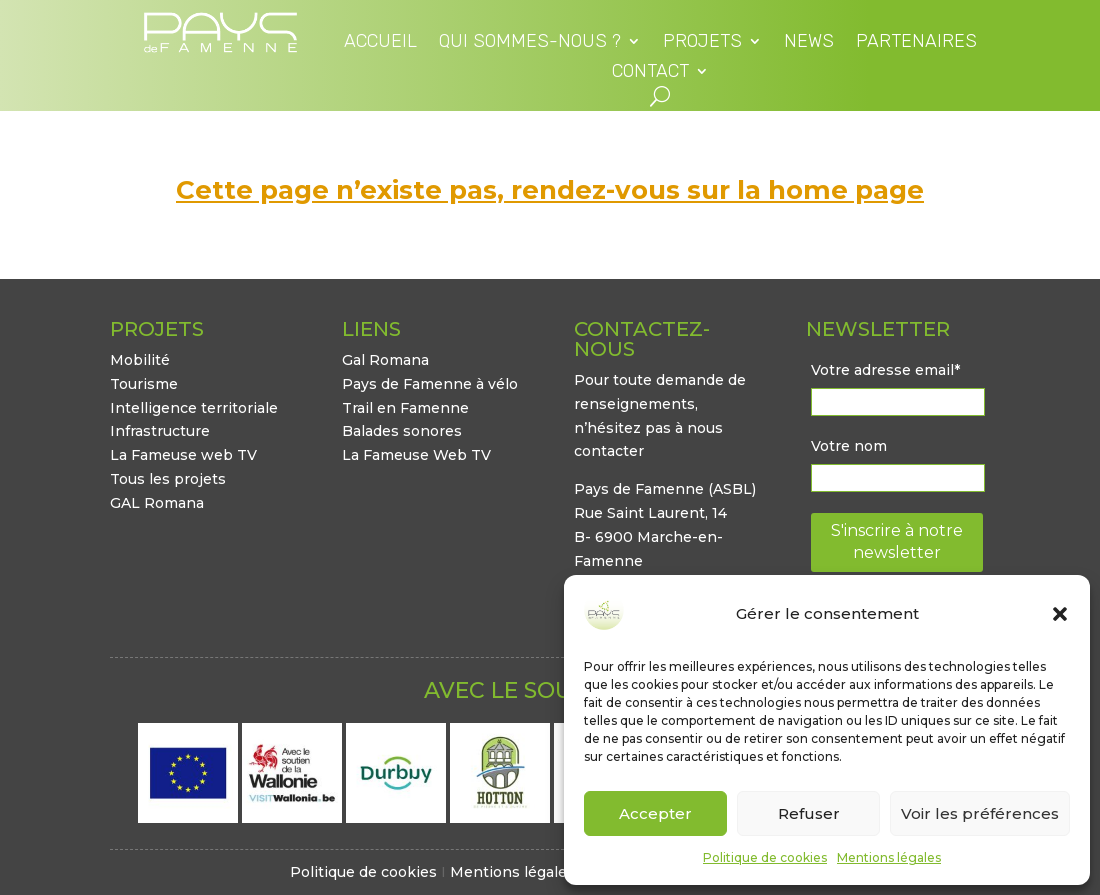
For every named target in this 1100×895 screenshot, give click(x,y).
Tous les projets (168, 479)
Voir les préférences (980, 813)
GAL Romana (157, 503)
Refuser (809, 813)
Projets (702, 43)
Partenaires (916, 43)
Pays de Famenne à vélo (430, 384)
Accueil (380, 43)
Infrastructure (160, 431)
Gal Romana (385, 360)
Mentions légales (889, 857)
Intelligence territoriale (194, 408)
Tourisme (144, 384)
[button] (1060, 614)
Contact (650, 73)
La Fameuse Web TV (416, 455)
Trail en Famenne (405, 408)
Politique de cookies (765, 857)
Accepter (655, 813)
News (809, 43)
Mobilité (140, 360)
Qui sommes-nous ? (530, 43)
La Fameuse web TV (183, 455)
